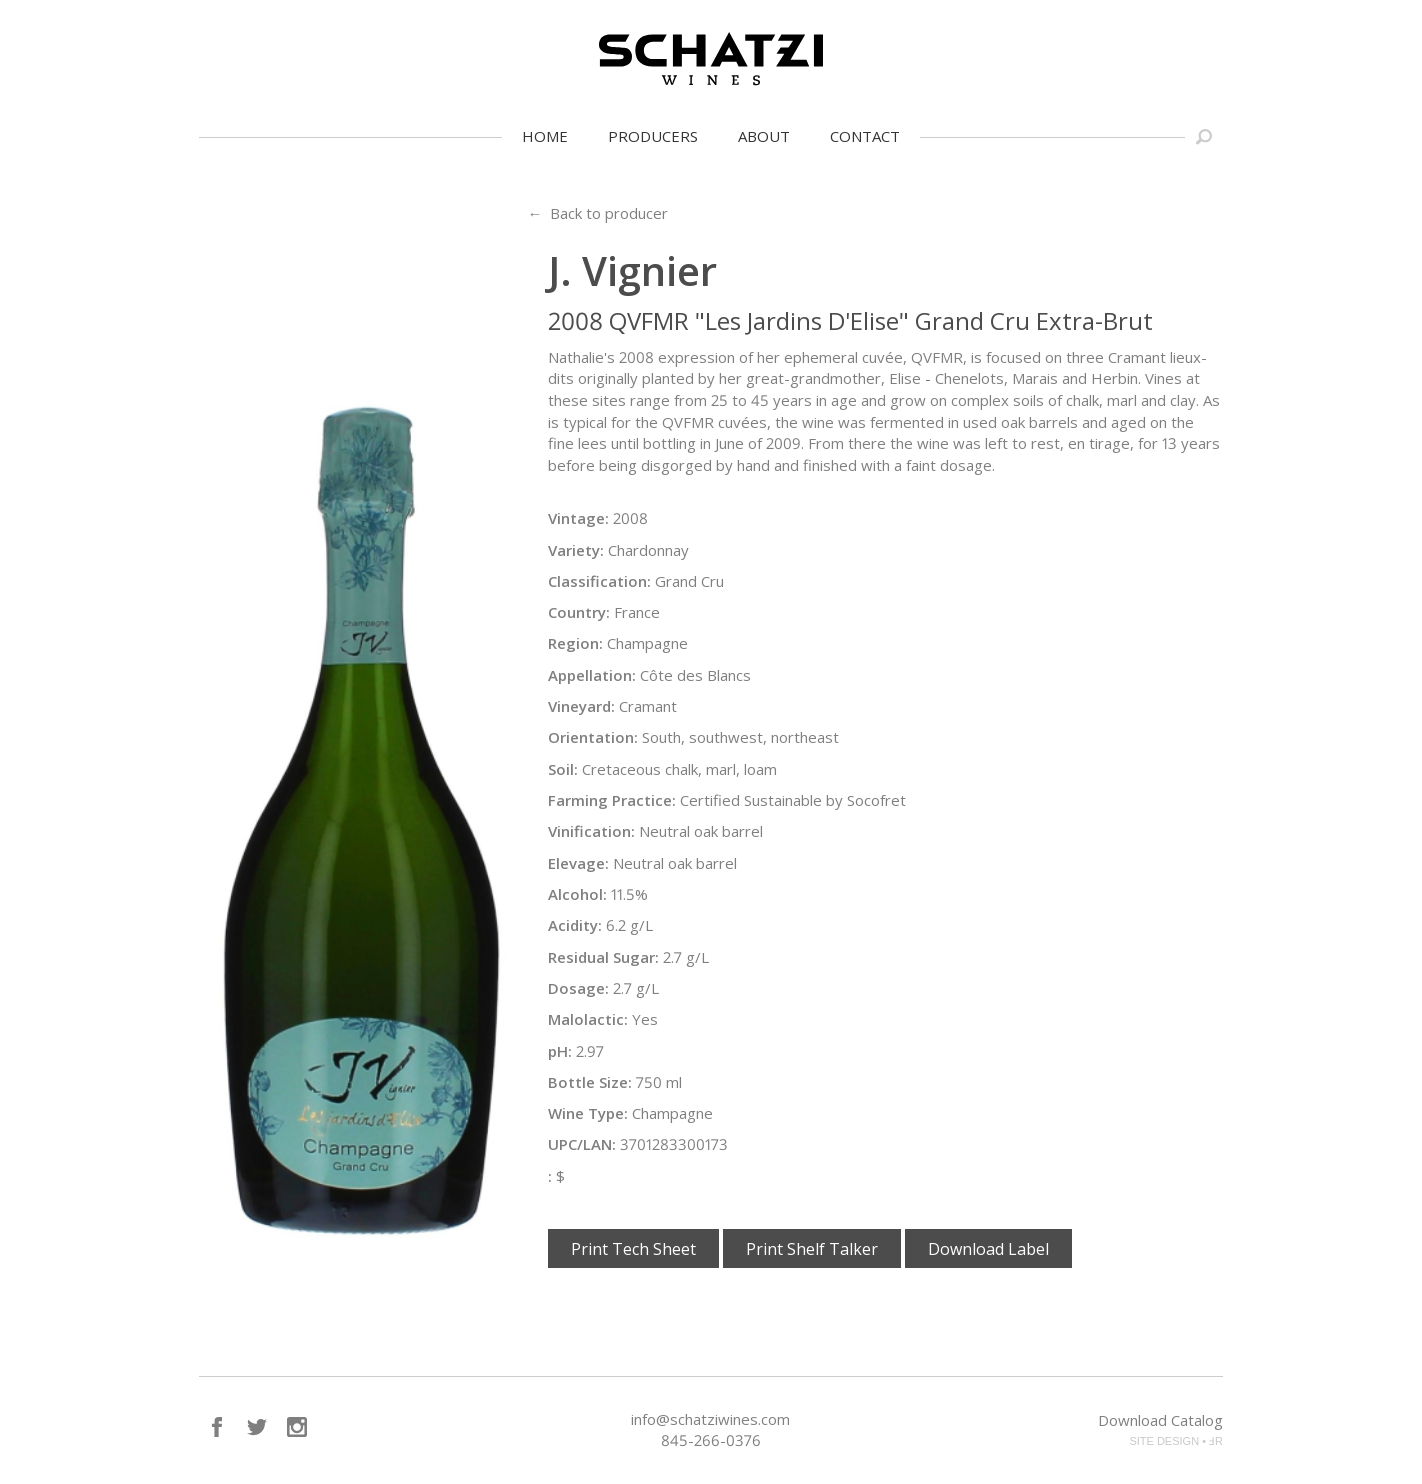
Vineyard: (581, 706)
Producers (653, 136)
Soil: (563, 769)
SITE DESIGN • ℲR (1176, 1441)
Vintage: (578, 518)
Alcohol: (577, 894)
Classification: (599, 581)
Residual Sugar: (603, 957)
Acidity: (575, 925)
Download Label (988, 1249)
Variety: (576, 550)
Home (545, 136)
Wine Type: (588, 1113)
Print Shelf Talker (812, 1249)
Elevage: (578, 863)
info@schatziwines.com (710, 1419)
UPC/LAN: (582, 1144)
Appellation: (592, 675)
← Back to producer (597, 213)
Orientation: (593, 737)
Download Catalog (1160, 1420)
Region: (575, 643)
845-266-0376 (711, 1440)
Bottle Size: (590, 1082)
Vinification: (591, 831)
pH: (560, 1051)
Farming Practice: (612, 800)
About (764, 136)
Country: (579, 612)
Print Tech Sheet (633, 1249)
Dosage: (578, 988)
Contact (865, 136)
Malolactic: (588, 1019)
